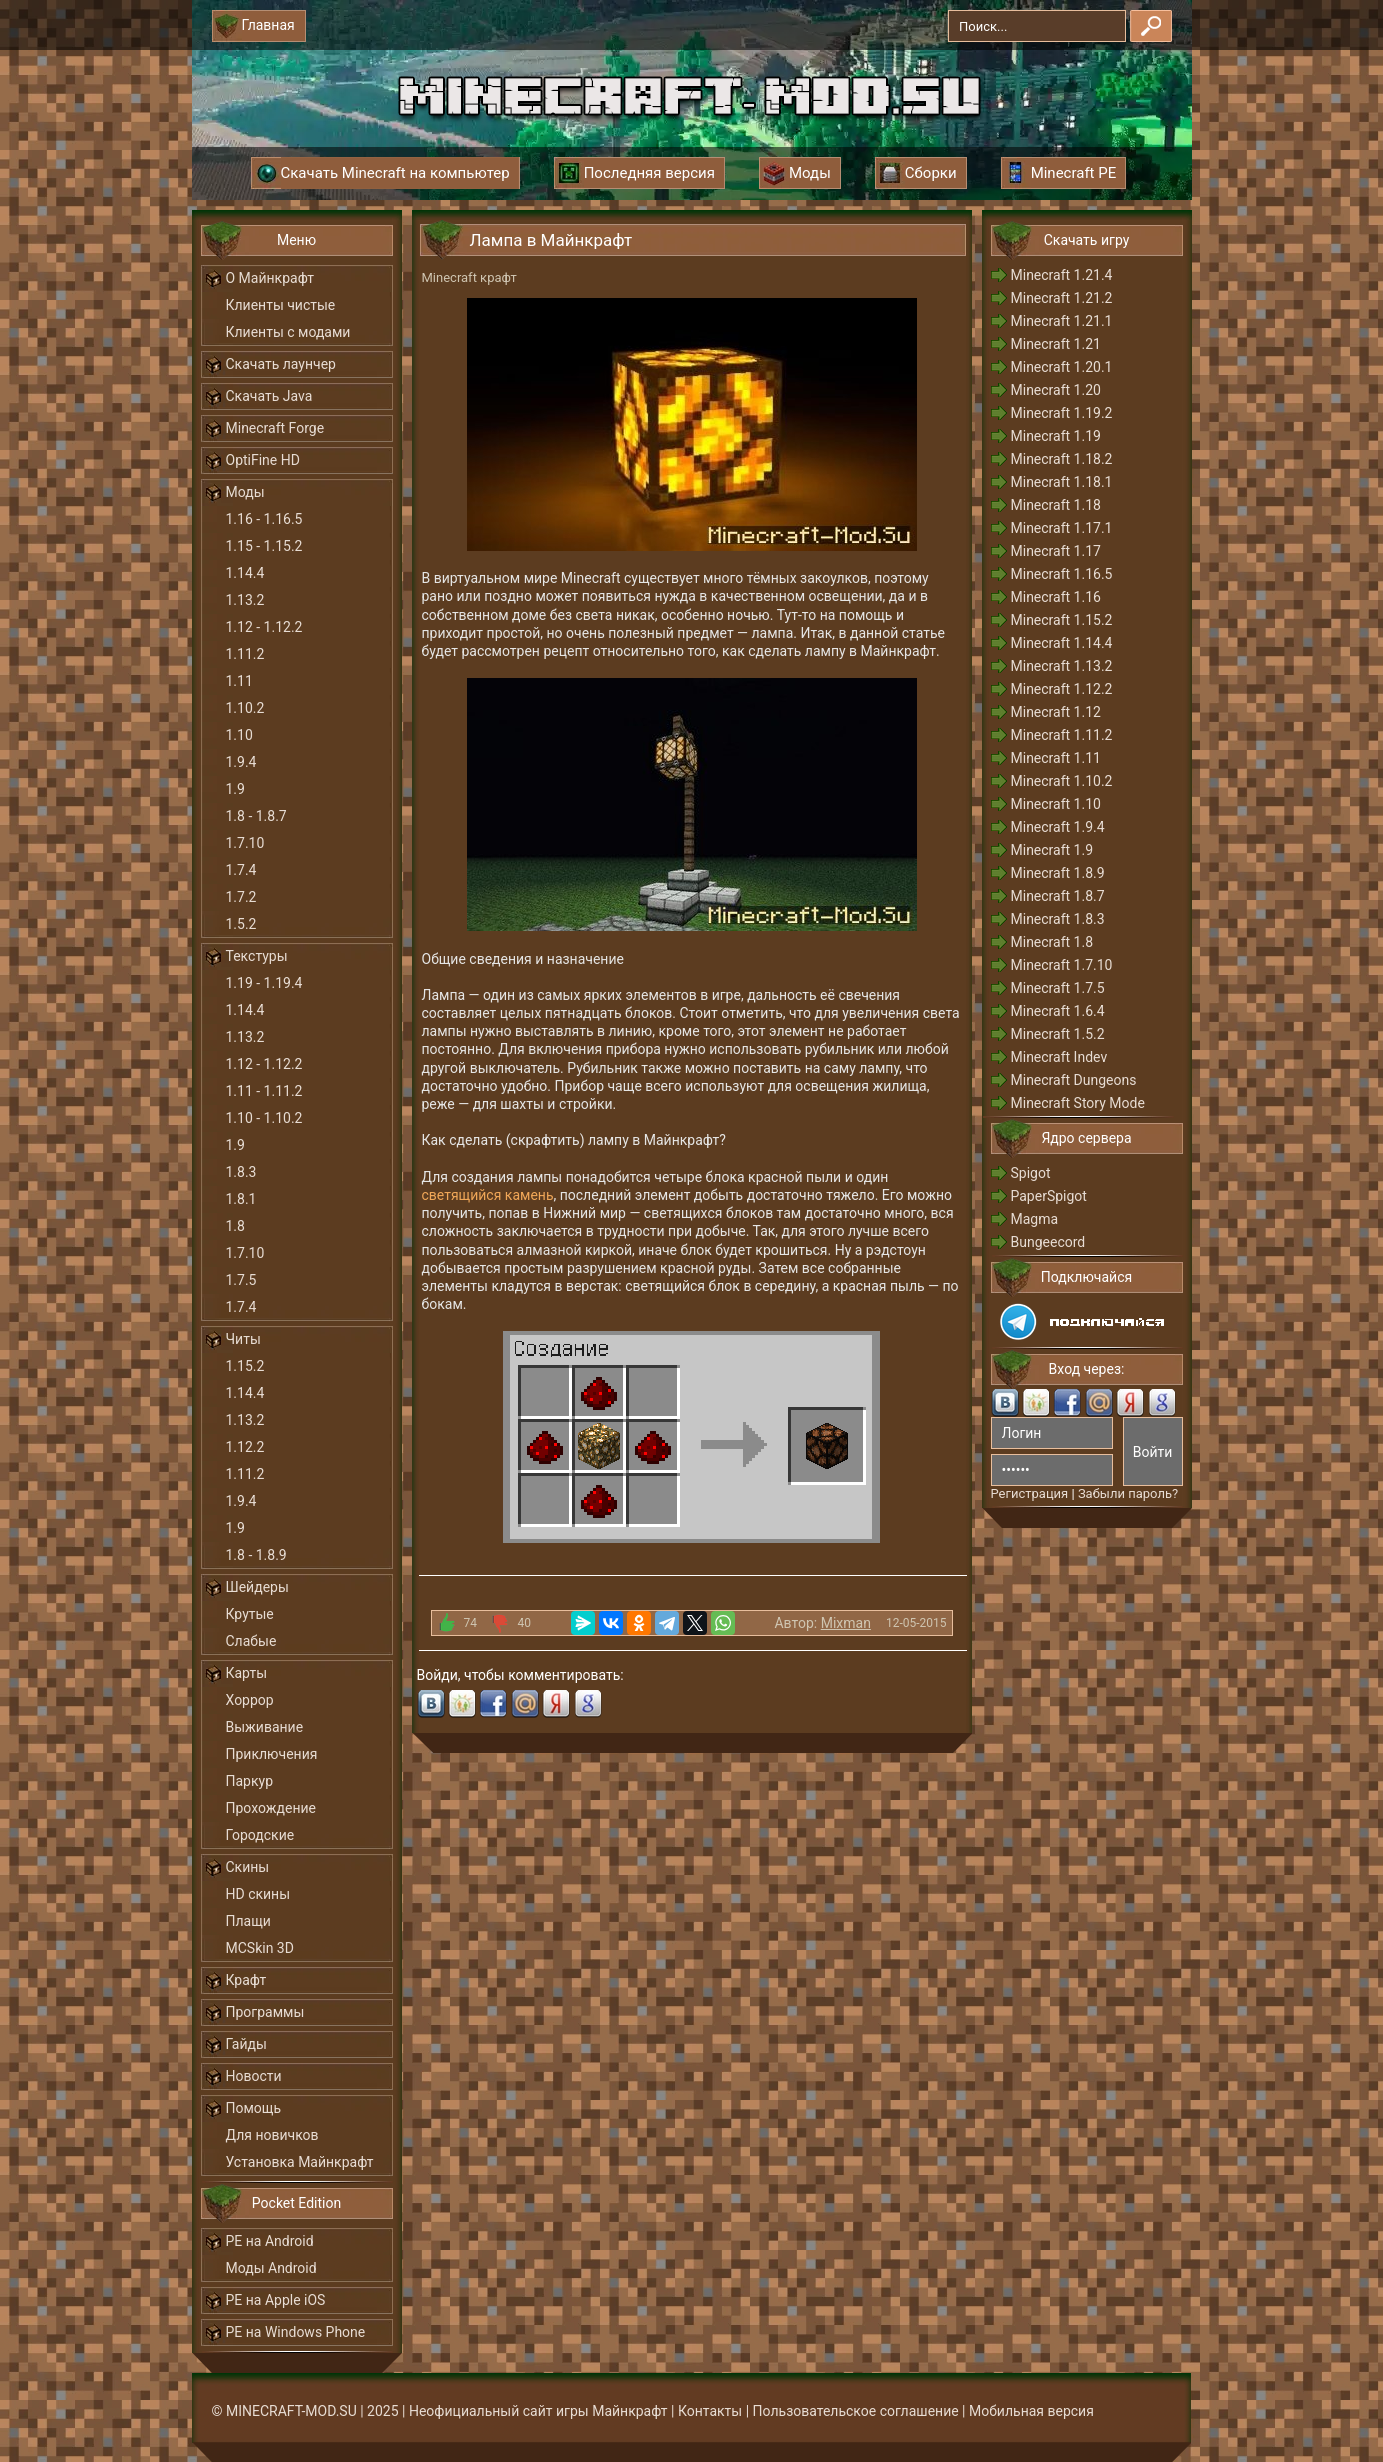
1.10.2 (245, 708)
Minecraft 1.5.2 (1058, 1034)
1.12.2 (245, 1447)
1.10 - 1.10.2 (264, 1118)
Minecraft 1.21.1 (1062, 321)
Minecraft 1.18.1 (1062, 482)
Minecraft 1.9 (1052, 850)
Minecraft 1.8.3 (1058, 919)
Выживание (265, 1727)
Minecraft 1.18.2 (1062, 459)
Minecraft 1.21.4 (1062, 275)
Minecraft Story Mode (1078, 1103)
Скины (248, 1867)
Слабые (251, 1641)
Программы (265, 2012)
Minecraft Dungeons (1074, 1080)
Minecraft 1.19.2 (1062, 413)
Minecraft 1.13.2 (1062, 666)
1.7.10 (245, 843)
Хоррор (250, 1700)
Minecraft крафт (469, 277)
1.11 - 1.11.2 (264, 1091)
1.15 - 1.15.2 (264, 546)
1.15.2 (245, 1366)
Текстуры (257, 956)
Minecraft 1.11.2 (1062, 735)
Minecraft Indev (1059, 1057)
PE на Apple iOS (276, 2300)
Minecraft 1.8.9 (1058, 873)
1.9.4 (241, 762)
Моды (245, 492)
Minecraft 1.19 (1056, 436)
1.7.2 (241, 897)
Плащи (248, 1921)
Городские (260, 1835)
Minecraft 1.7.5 (1058, 988)
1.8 (235, 1226)
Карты (247, 1673)
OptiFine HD (263, 460)
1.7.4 (241, 870)
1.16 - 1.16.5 (264, 519)
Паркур (250, 1781)
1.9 (235, 789)
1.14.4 (245, 573)
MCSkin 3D (260, 1948)
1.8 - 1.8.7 (256, 816)
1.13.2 (245, 600)
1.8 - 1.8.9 (256, 1555)
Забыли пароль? (1128, 1493)
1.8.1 (241, 1199)
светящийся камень (488, 1195)
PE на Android (270, 2241)
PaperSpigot (1049, 1196)
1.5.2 (241, 924)
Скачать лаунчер (281, 364)
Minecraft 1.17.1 (1062, 528)
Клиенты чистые (281, 305)
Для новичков (272, 2135)
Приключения (272, 1754)
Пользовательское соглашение (856, 2411)
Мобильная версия (1031, 2411)
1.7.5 (241, 1280)
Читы (243, 1339)
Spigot (1031, 1173)
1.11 (239, 681)
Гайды (246, 2044)
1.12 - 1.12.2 (264, 627)
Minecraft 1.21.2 (1062, 298)
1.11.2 (245, 654)
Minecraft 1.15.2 (1062, 620)
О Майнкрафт (270, 278)
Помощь (254, 2108)
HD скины (258, 1894)
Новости (254, 2076)
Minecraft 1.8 (1052, 942)
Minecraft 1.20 (1056, 390)
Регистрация (1030, 1493)
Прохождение (271, 1808)
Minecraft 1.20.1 (1062, 367)
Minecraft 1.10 (1056, 804)
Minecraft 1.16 (1056, 597)
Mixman (846, 1623)
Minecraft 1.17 (1056, 551)
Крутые (250, 1614)
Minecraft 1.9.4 (1058, 827)
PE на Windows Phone (296, 2332)
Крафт (246, 1980)
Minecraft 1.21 (1056, 344)
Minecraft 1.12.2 (1062, 689)
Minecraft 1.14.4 (1062, 643)
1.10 (239, 735)
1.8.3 (241, 1172)
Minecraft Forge (275, 428)
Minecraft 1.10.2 (1062, 781)
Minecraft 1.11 (1056, 758)
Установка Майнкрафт (300, 2162)
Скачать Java (269, 396)
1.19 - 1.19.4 (264, 983)
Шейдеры (257, 1587)
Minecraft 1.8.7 (1058, 896)
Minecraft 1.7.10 (1062, 965)
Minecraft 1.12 (1056, 712)
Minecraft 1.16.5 (1062, 574)
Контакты (710, 2411)
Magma (1035, 1219)
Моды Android (271, 2268)
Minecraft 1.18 (1056, 505)
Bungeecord (1048, 1242)
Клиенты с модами (288, 332)
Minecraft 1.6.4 (1058, 1011)
